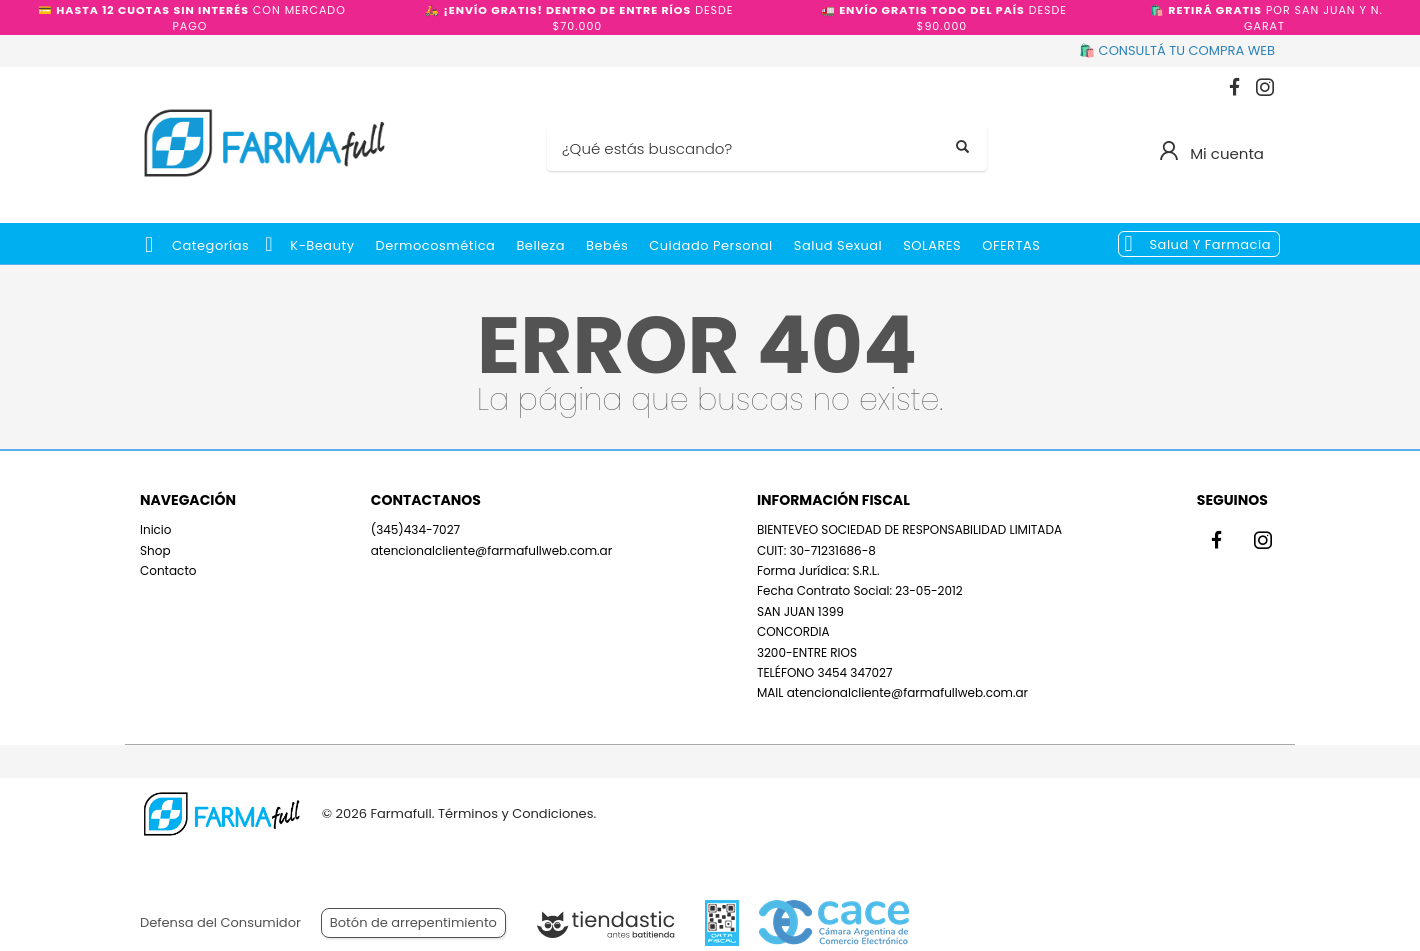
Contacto (168, 570)
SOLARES (932, 245)
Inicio (156, 529)
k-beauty (322, 245)
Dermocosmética (436, 245)
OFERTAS (1011, 245)
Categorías (210, 245)
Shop (155, 550)
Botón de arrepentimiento (413, 922)
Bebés (607, 245)
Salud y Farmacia (1210, 244)
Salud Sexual (838, 245)
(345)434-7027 (415, 529)
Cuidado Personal (711, 245)
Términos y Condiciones (515, 813)
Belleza (540, 245)
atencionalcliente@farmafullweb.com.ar (491, 550)
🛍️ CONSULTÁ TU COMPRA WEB (1177, 50)
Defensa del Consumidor (220, 922)
